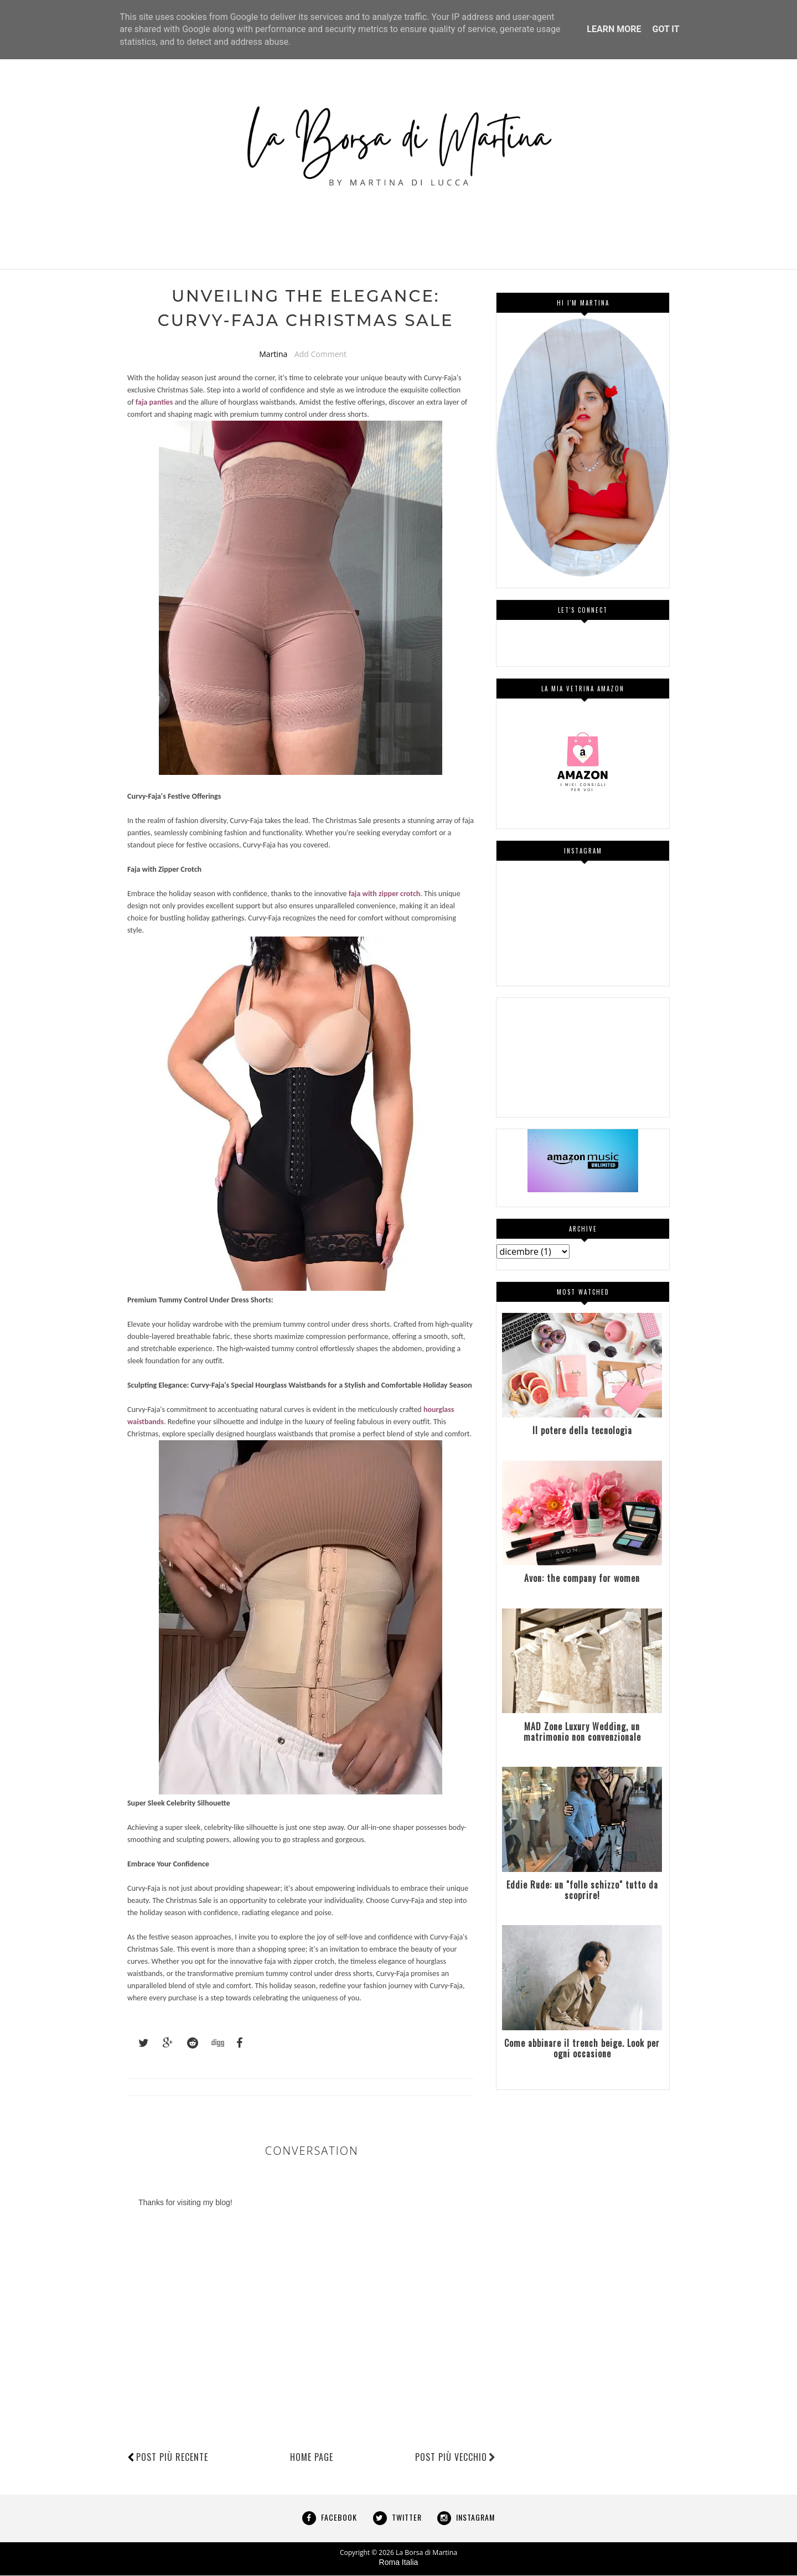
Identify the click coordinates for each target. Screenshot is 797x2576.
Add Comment (320, 355)
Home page (311, 2457)
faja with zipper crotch (385, 894)
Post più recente (172, 2457)
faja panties (154, 403)
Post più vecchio (455, 2457)
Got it (665, 29)
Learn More (614, 29)
